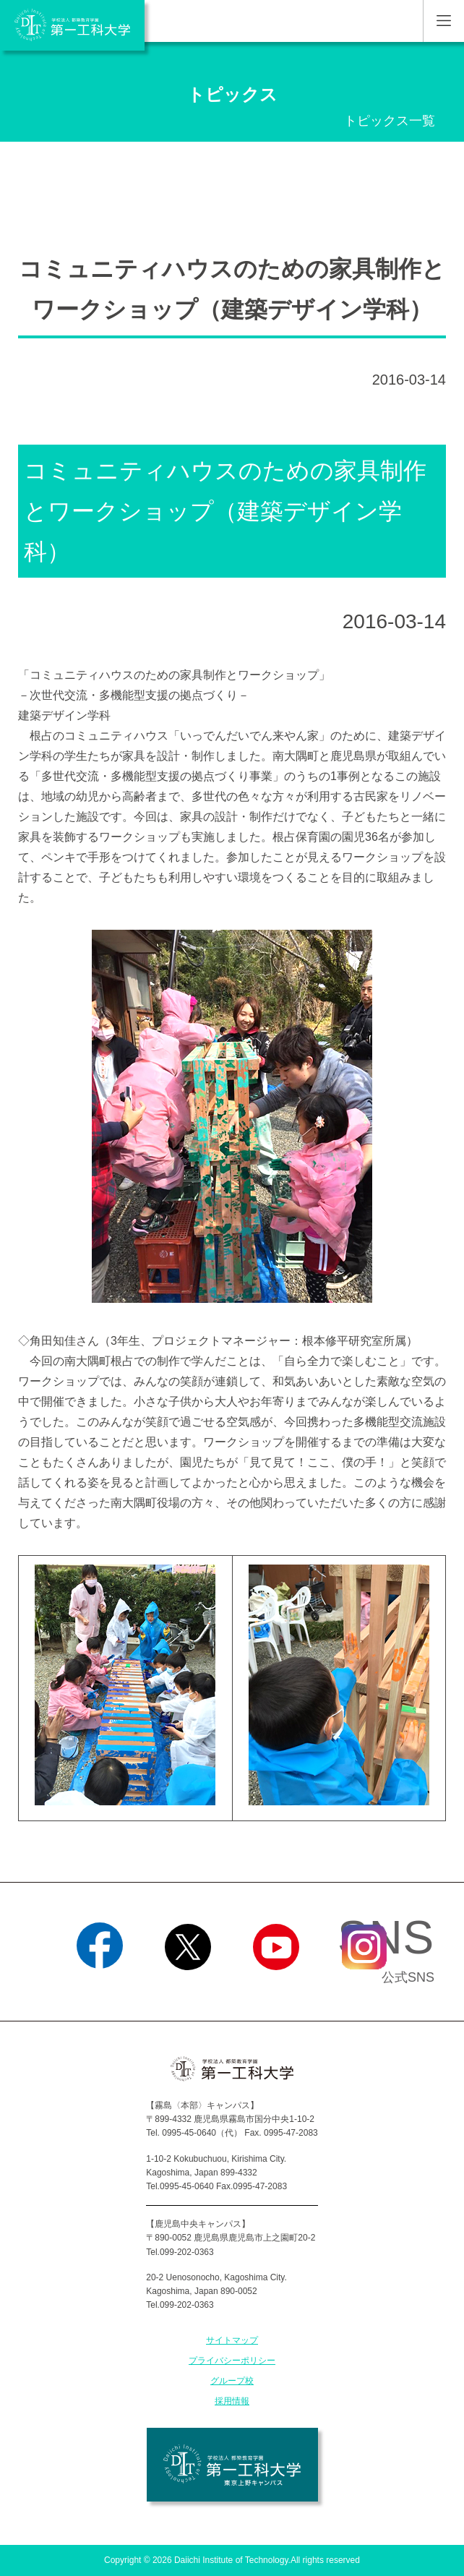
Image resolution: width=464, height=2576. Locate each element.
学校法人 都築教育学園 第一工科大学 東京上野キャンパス (232, 2465)
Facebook (99, 1988)
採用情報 (232, 2401)
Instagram (364, 1988)
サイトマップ (232, 2340)
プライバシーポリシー (232, 2360)
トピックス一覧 (389, 121)
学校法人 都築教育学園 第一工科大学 (72, 25)
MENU (443, 21)
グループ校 (232, 2381)
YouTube (276, 1988)
